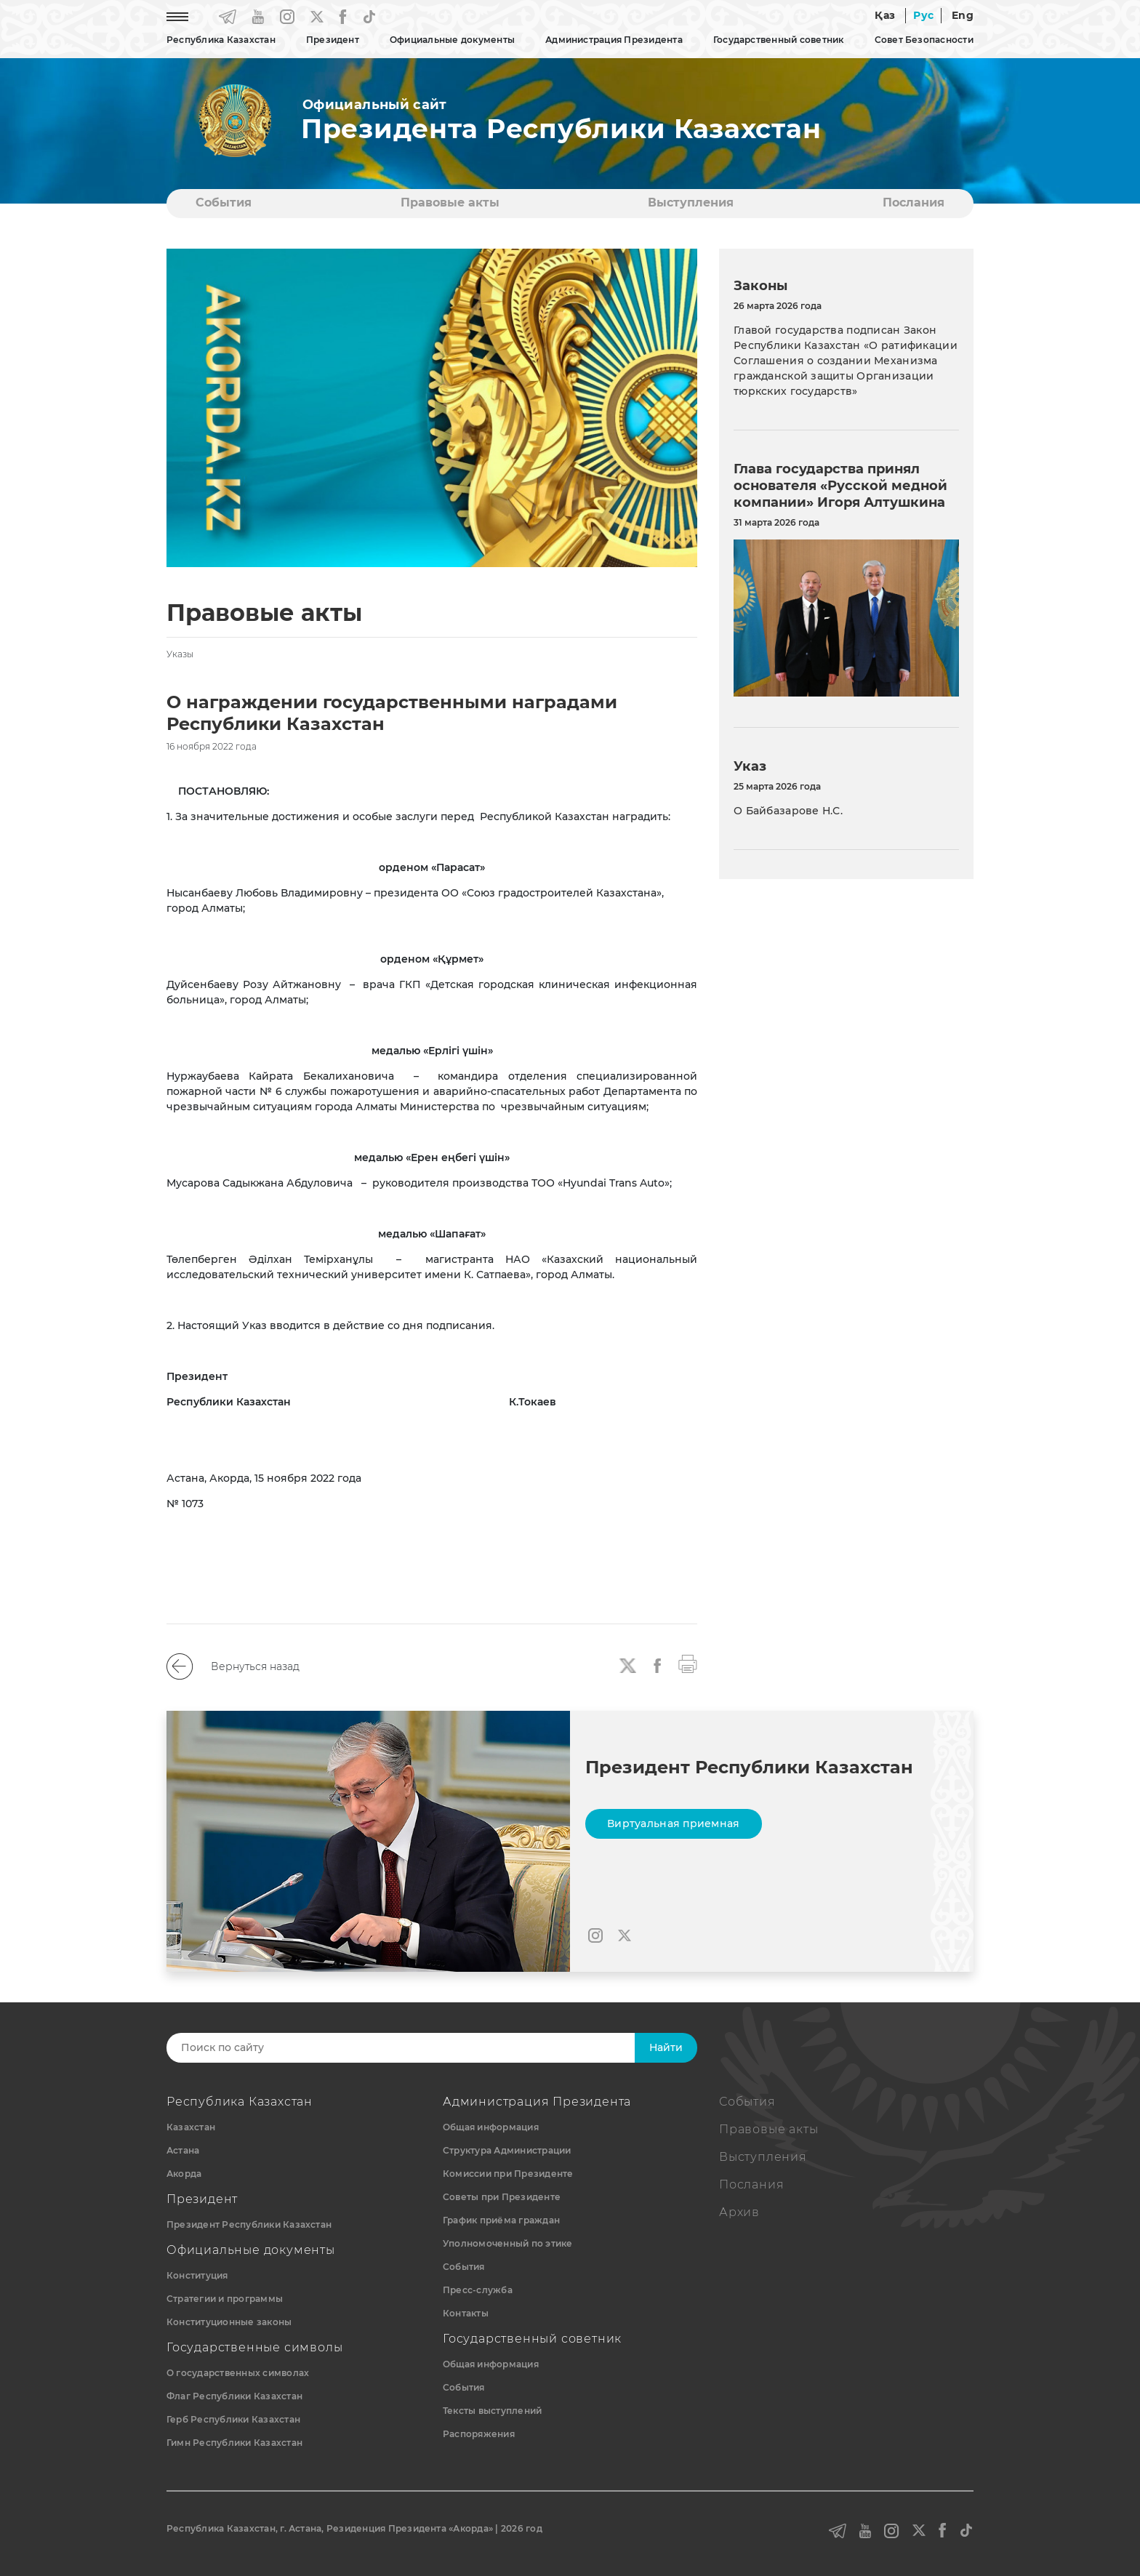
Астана (182, 2150)
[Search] (415, 2048)
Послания (913, 202)
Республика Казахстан (221, 39)
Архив (739, 2212)
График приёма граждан (501, 2220)
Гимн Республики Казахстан (234, 2442)
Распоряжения (479, 2433)
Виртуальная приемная (673, 1823)
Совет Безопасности (924, 39)
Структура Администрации (507, 2150)
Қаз (885, 15)
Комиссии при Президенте (508, 2173)
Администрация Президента (614, 39)
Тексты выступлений (492, 2410)
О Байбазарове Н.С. (788, 810)
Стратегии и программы (224, 2298)
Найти (666, 2047)
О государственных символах (237, 2372)
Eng (963, 15)
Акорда (183, 2173)
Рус (923, 15)
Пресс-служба (478, 2289)
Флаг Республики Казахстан (234, 2396)
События (224, 202)
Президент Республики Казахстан (249, 2224)
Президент (332, 39)
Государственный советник (778, 39)
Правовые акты (450, 202)
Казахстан (190, 2127)
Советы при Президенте (502, 2196)
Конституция (197, 2275)
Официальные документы (452, 39)
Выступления (691, 202)
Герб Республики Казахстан (233, 2419)
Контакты (466, 2313)
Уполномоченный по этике (508, 2243)
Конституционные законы (229, 2321)
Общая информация (491, 2127)
